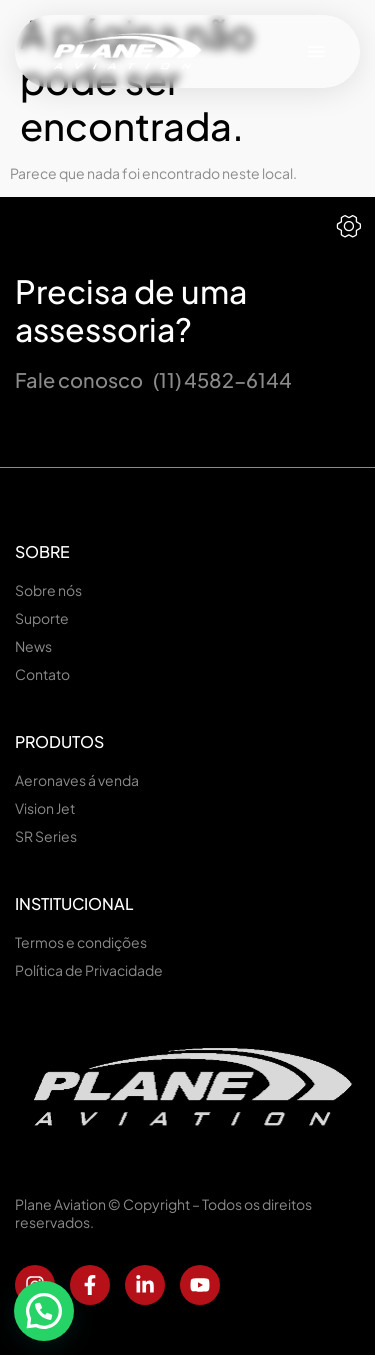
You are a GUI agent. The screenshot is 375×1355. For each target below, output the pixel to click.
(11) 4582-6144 (222, 379)
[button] (316, 51)
